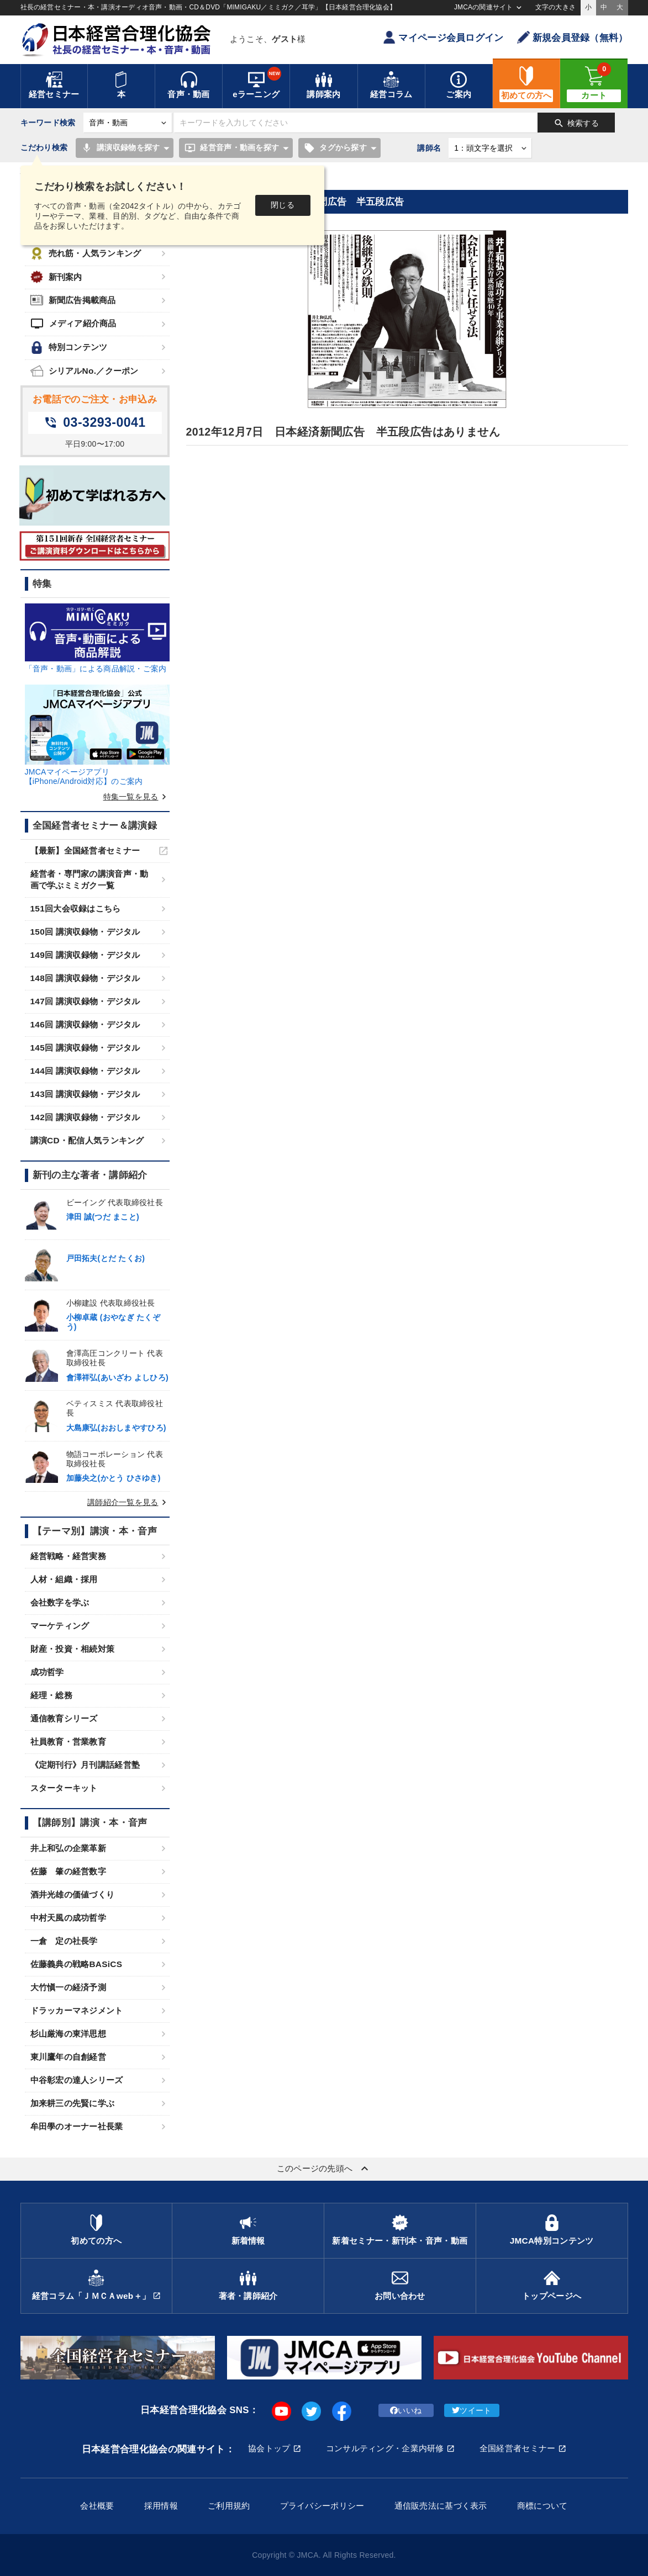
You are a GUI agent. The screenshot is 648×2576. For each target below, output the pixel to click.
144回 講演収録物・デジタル (85, 1070)
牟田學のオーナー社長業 (76, 2126)
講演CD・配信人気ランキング (87, 1140)
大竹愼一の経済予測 (68, 1987)
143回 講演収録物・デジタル (85, 1094)
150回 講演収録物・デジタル (85, 931)
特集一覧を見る (136, 796)
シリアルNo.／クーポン (84, 370)
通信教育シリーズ (64, 1718)
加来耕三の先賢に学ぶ (72, 2103)
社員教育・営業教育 (68, 1741)
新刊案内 (56, 277)
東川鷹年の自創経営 (68, 2056)
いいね (406, 2410)
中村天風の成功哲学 (68, 1917)
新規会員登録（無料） (572, 37)
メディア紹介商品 (73, 323)
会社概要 (97, 2505)
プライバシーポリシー (322, 2505)
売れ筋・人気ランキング (85, 253)
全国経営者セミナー (518, 2448)
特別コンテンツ (69, 347)
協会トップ (269, 2448)
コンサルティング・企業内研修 (385, 2448)
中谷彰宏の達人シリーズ (76, 2080)
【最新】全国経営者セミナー (85, 850)
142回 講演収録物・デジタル (85, 1117)
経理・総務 (51, 1695)
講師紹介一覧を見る (128, 1502)
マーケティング (59, 1625)
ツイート (471, 2410)
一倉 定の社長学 (64, 1941)
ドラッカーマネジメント (76, 2010)
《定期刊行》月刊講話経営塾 (85, 1764)
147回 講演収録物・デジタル (85, 1001)
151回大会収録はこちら (75, 908)
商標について (542, 2505)
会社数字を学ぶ (59, 1602)
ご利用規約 (229, 2505)
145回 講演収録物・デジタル (85, 1047)
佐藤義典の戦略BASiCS (76, 1964)
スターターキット (64, 1788)
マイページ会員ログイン (443, 37)
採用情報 (161, 2505)
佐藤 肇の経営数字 (68, 1871)
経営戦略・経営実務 (68, 1556)
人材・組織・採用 (64, 1579)
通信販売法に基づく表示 (440, 2505)
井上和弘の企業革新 (68, 1848)
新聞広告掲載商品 (73, 300)
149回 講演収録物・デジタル (85, 955)
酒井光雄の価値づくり (72, 1894)
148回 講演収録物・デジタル (85, 978)
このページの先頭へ (324, 2168)
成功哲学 (47, 1672)
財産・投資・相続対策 (72, 1648)
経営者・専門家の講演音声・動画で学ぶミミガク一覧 (89, 879)
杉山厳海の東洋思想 (68, 2033)
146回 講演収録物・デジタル (85, 1024)
